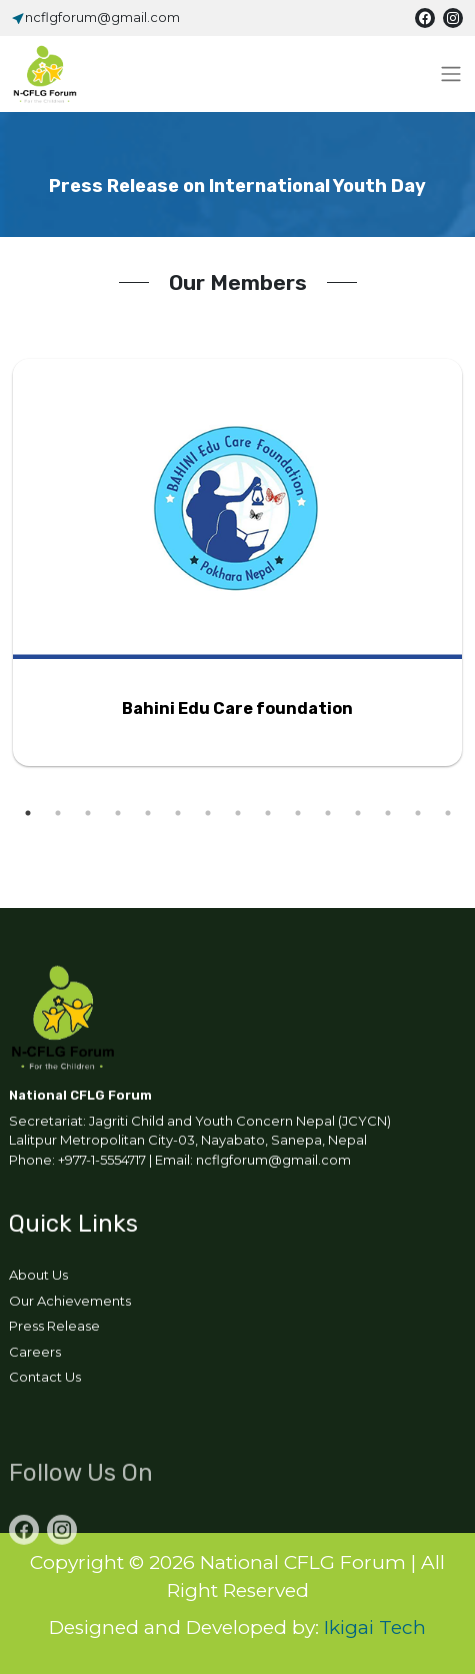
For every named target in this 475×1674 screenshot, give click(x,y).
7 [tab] (208, 813)
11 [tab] (328, 813)
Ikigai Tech (375, 1627)
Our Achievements (70, 1303)
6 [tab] (178, 813)
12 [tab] (358, 813)
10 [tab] (298, 813)
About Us (38, 1278)
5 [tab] (148, 813)
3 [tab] (88, 813)
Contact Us (45, 1380)
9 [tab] (268, 813)
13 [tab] (388, 813)
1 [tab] (28, 813)
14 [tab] (418, 813)
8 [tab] (238, 813)
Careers (35, 1354)
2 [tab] (58, 813)
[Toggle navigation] (451, 74)
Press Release (54, 1329)
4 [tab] (118, 813)
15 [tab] (448, 813)
